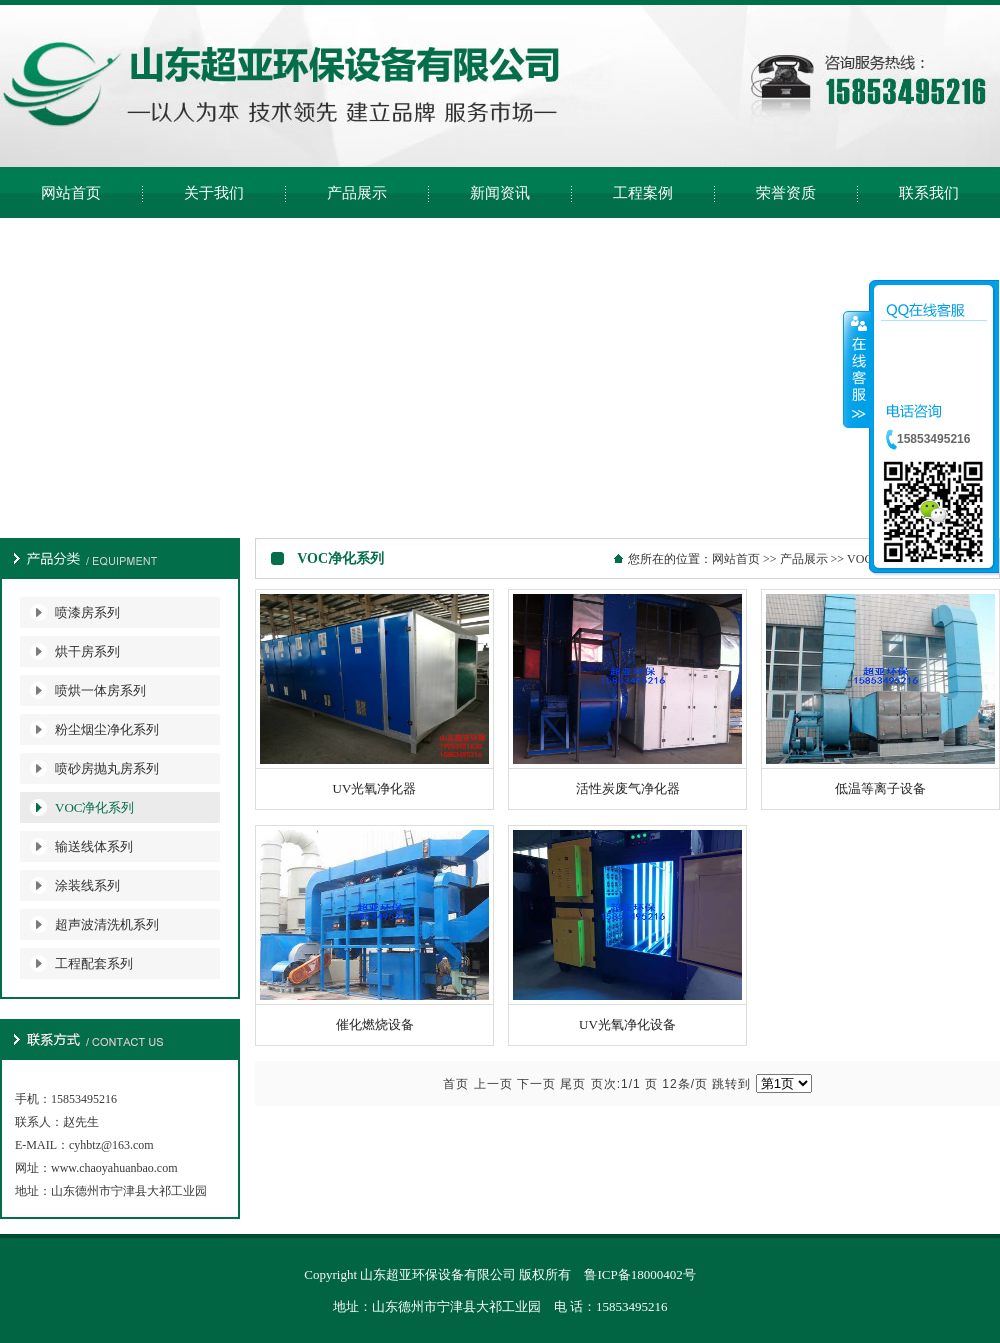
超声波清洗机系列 (107, 924)
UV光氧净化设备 (627, 1024)
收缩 (857, 369)
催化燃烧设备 (375, 1024)
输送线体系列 (94, 846)
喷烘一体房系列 (100, 690)
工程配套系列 (94, 963)
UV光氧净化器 (375, 788)
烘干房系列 (87, 651)
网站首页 (736, 559)
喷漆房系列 (87, 612)
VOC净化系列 (94, 807)
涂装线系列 (87, 885)
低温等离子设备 (880, 788)
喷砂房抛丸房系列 (107, 768)
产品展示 (804, 559)
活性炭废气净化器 (628, 788)
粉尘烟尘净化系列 (107, 729)
